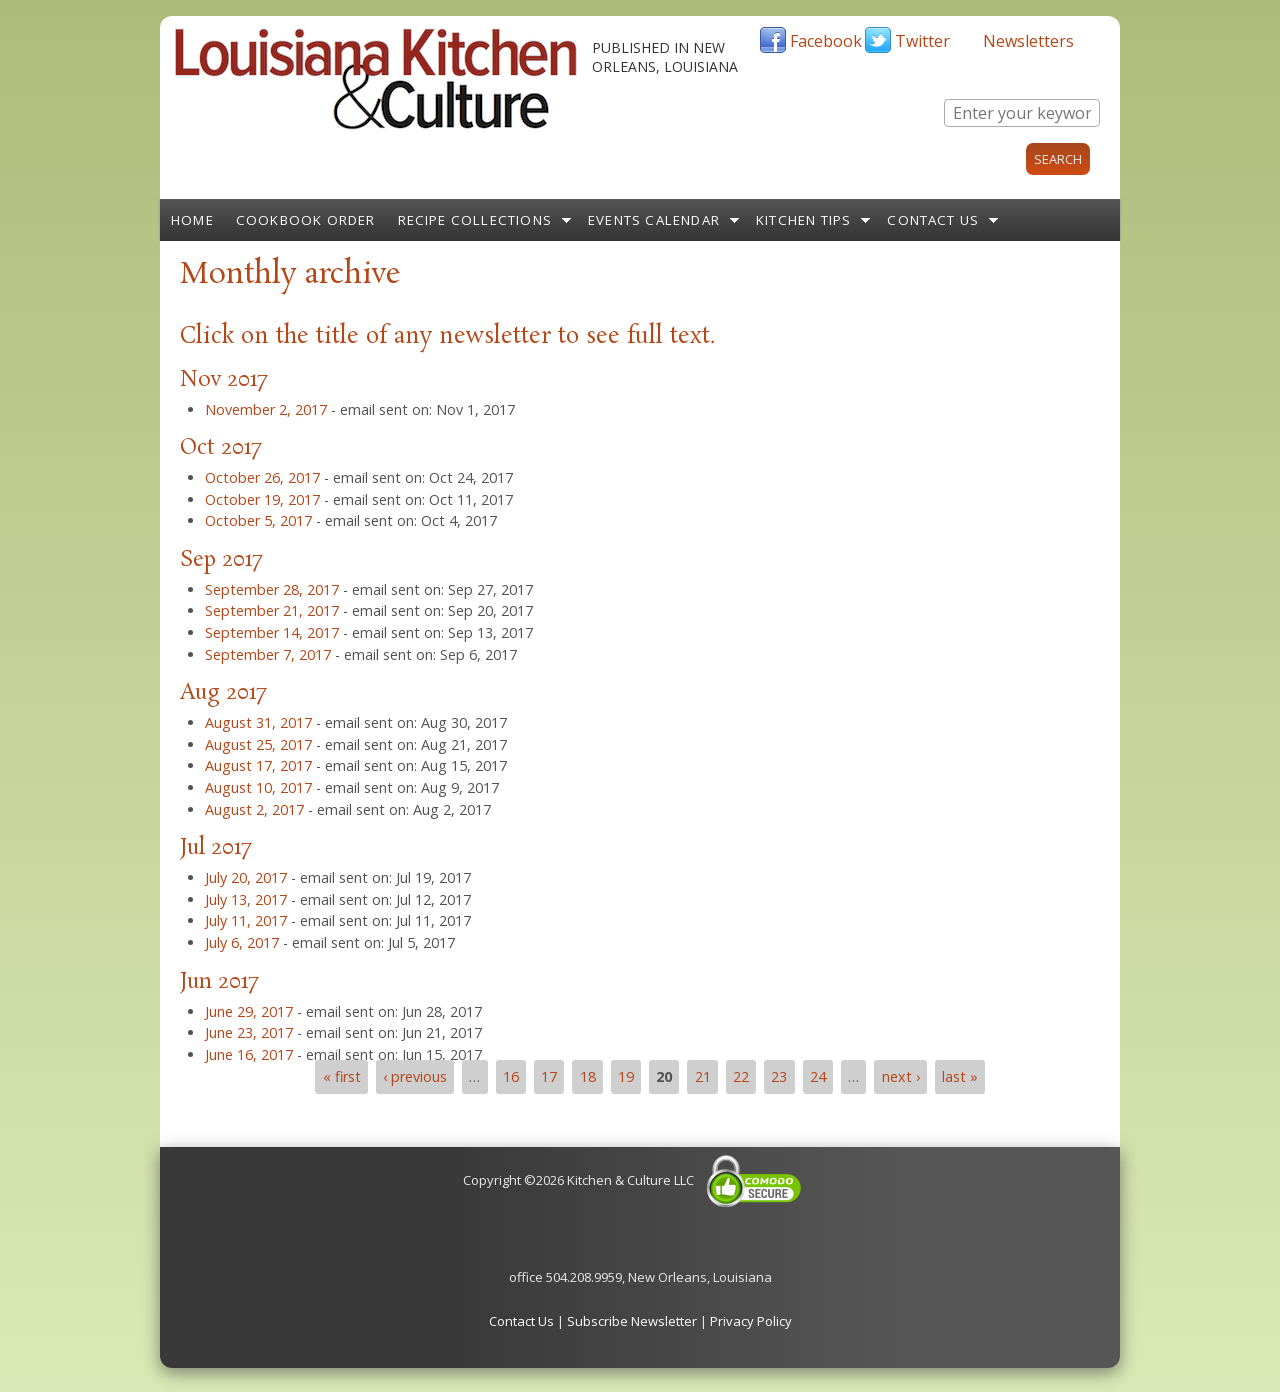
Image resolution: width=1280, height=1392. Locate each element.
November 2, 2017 (266, 409)
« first (342, 1076)
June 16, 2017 (249, 1054)
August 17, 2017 (258, 765)
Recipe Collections (475, 220)
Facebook (826, 41)
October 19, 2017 (262, 499)
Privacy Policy (751, 1321)
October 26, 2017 (262, 477)
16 (511, 1076)
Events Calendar (654, 220)
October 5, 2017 (258, 520)
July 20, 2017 (246, 877)
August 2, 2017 (254, 809)
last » (960, 1076)
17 (549, 1076)
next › (901, 1076)
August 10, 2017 (258, 787)
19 (626, 1076)
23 (779, 1076)
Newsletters (1028, 41)
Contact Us (933, 220)
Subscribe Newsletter (632, 1321)
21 (703, 1076)
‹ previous (415, 1076)
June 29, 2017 (249, 1011)
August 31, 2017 (258, 722)
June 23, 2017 (249, 1032)
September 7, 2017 (268, 654)
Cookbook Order (306, 220)
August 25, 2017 (258, 744)
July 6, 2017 (242, 942)
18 (588, 1076)
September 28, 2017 (272, 589)
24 (818, 1076)
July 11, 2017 (246, 920)
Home (192, 220)
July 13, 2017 (246, 899)
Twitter (922, 41)
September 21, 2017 (272, 610)
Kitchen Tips (803, 220)
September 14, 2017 (272, 632)
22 (741, 1076)
